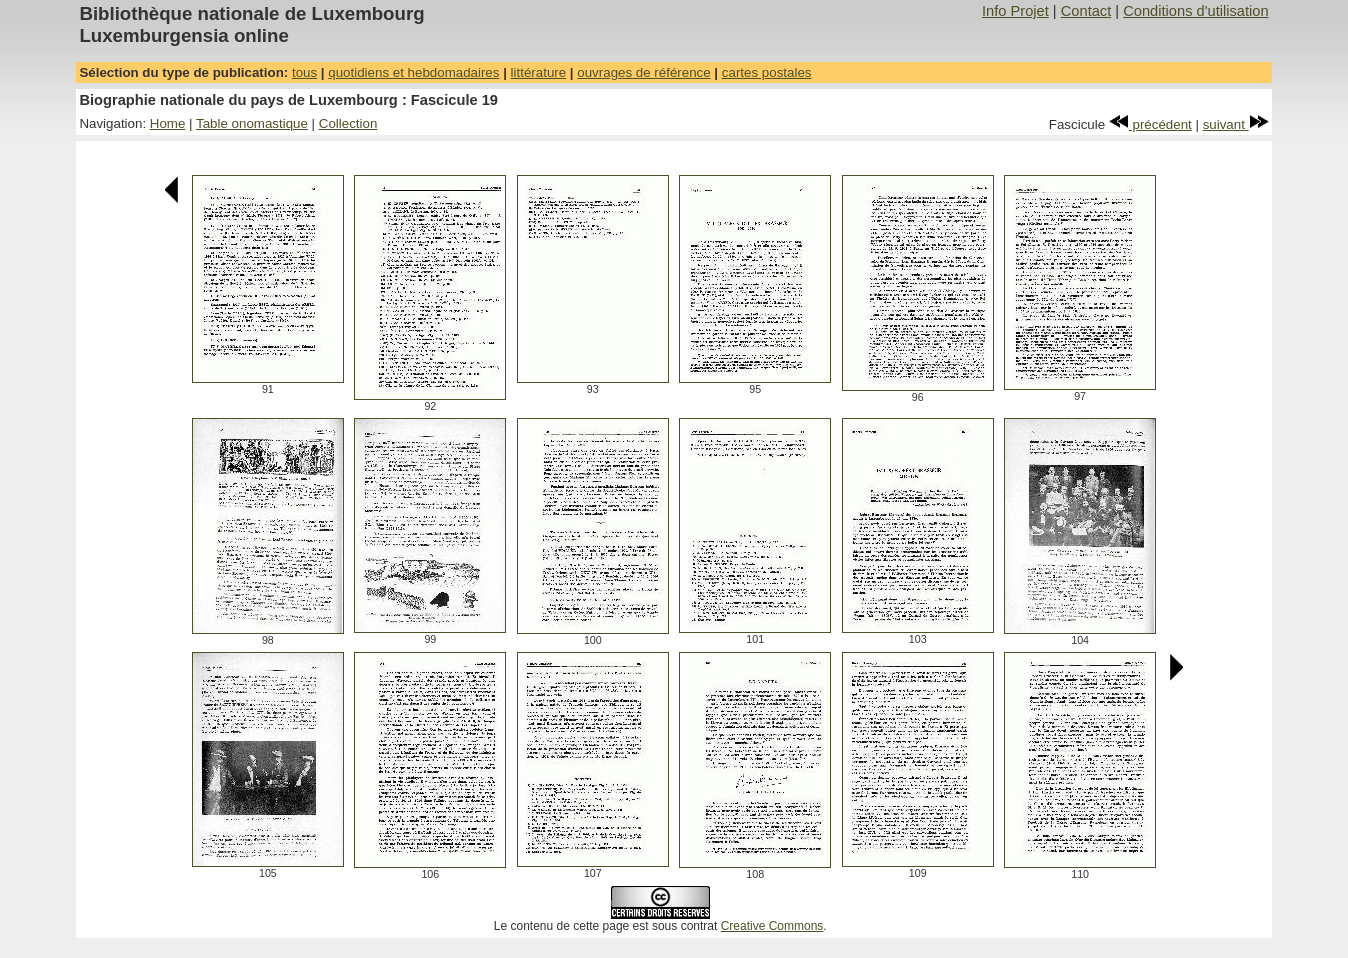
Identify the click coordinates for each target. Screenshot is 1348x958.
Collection (348, 123)
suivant (1236, 124)
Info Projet (1015, 11)
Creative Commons (772, 926)
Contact (1086, 11)
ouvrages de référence (643, 72)
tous (304, 72)
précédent (1150, 124)
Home (168, 123)
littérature (539, 72)
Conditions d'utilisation (1195, 11)
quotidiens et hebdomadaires (413, 72)
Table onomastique (252, 123)
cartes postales (767, 72)
